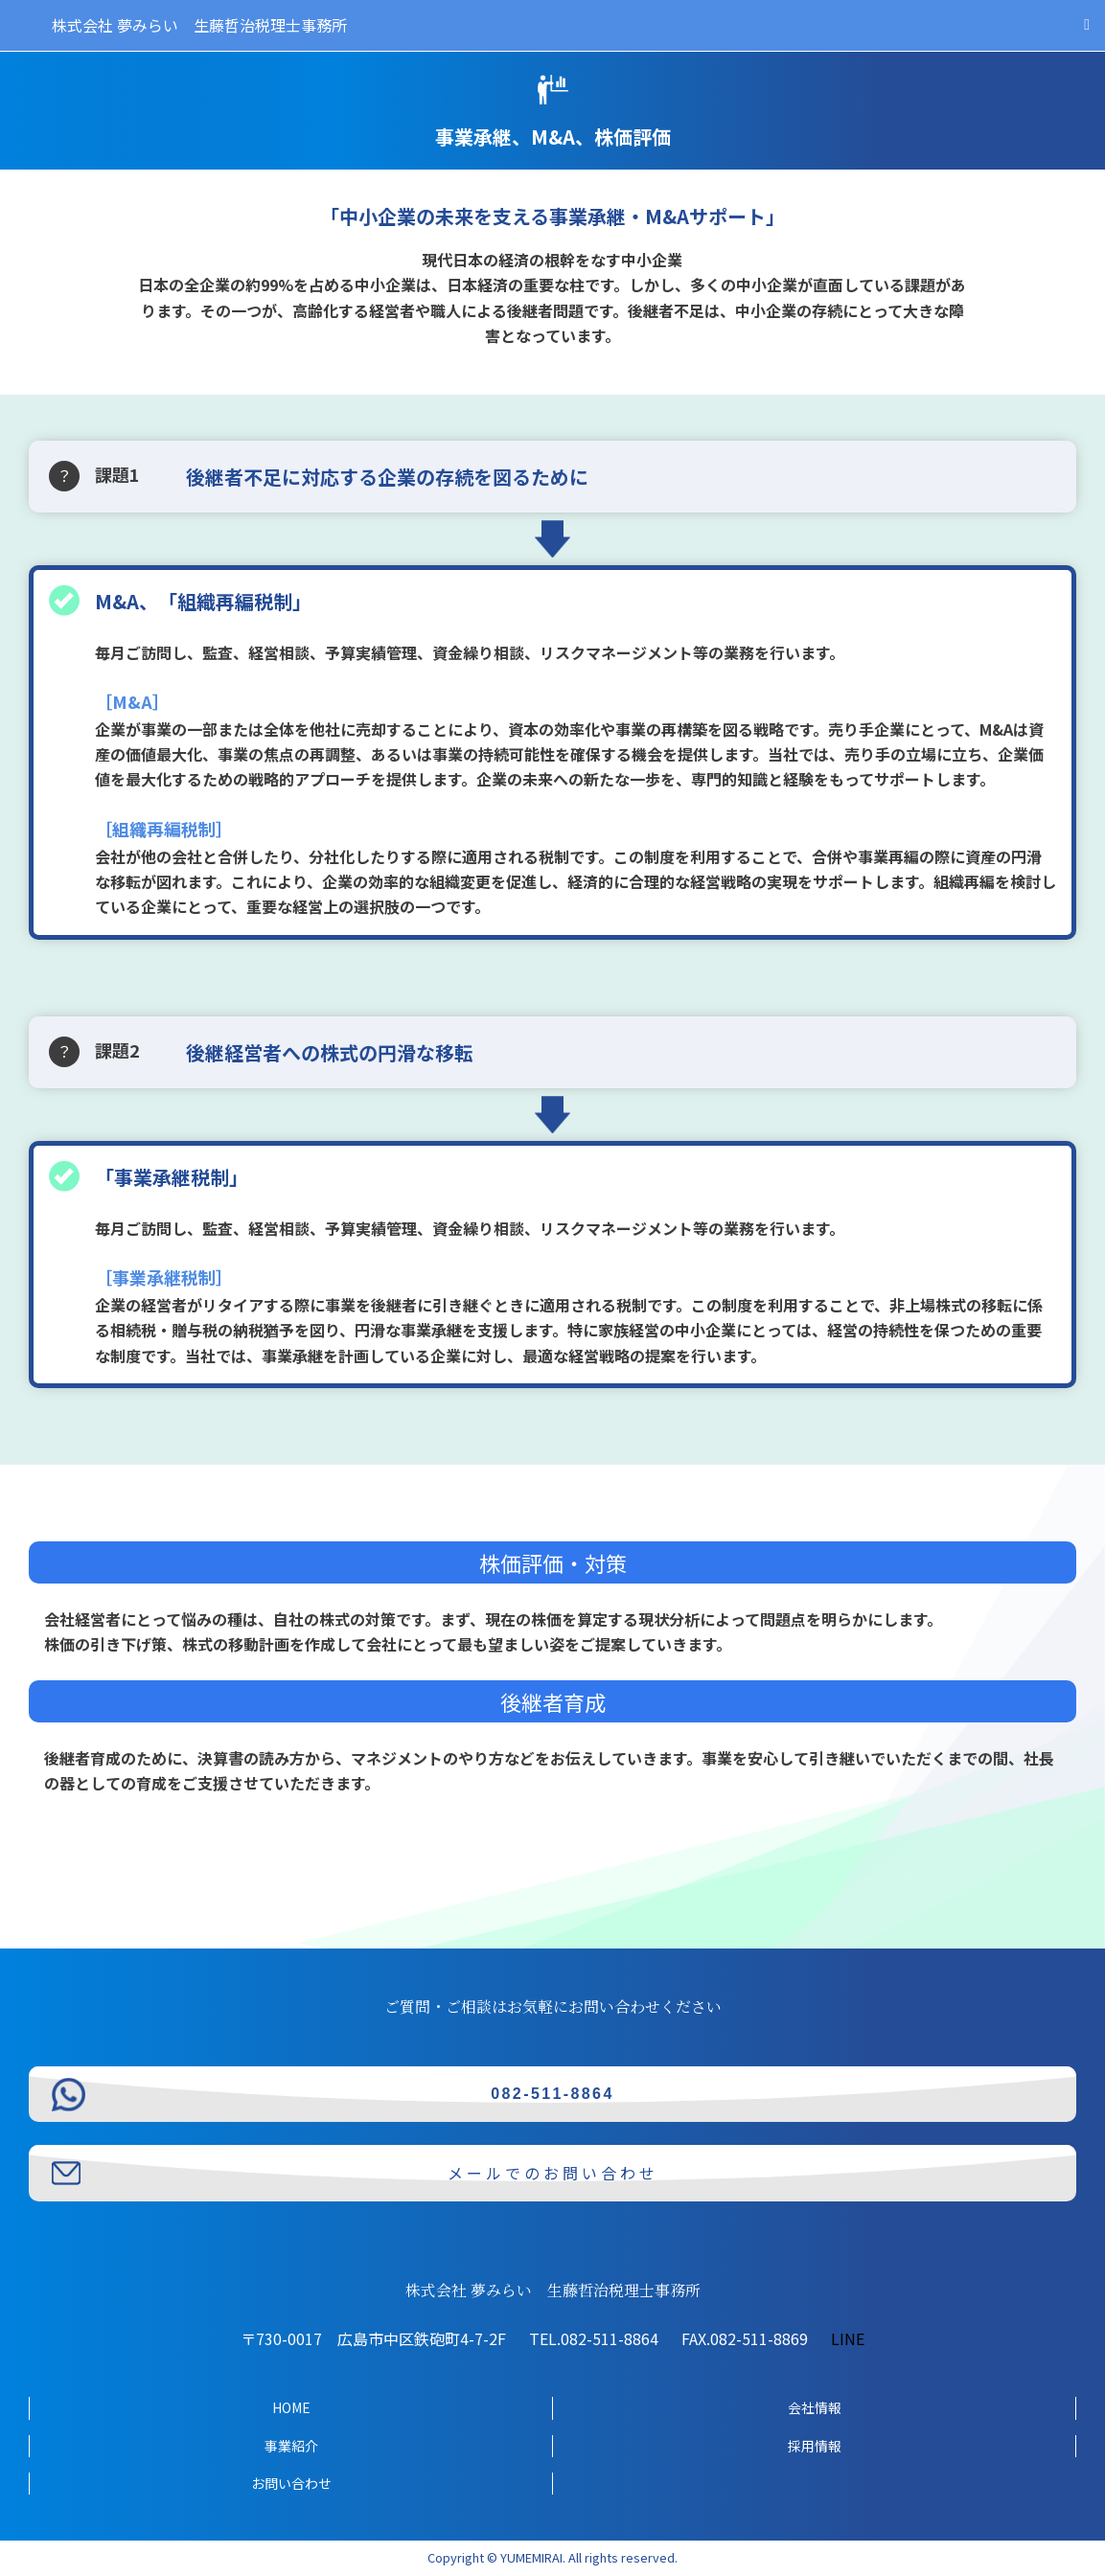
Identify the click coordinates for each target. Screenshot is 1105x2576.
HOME (291, 2407)
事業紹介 (291, 2445)
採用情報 (814, 2445)
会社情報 (814, 2407)
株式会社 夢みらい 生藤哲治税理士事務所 (199, 24)
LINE (847, 2338)
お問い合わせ (291, 2483)
